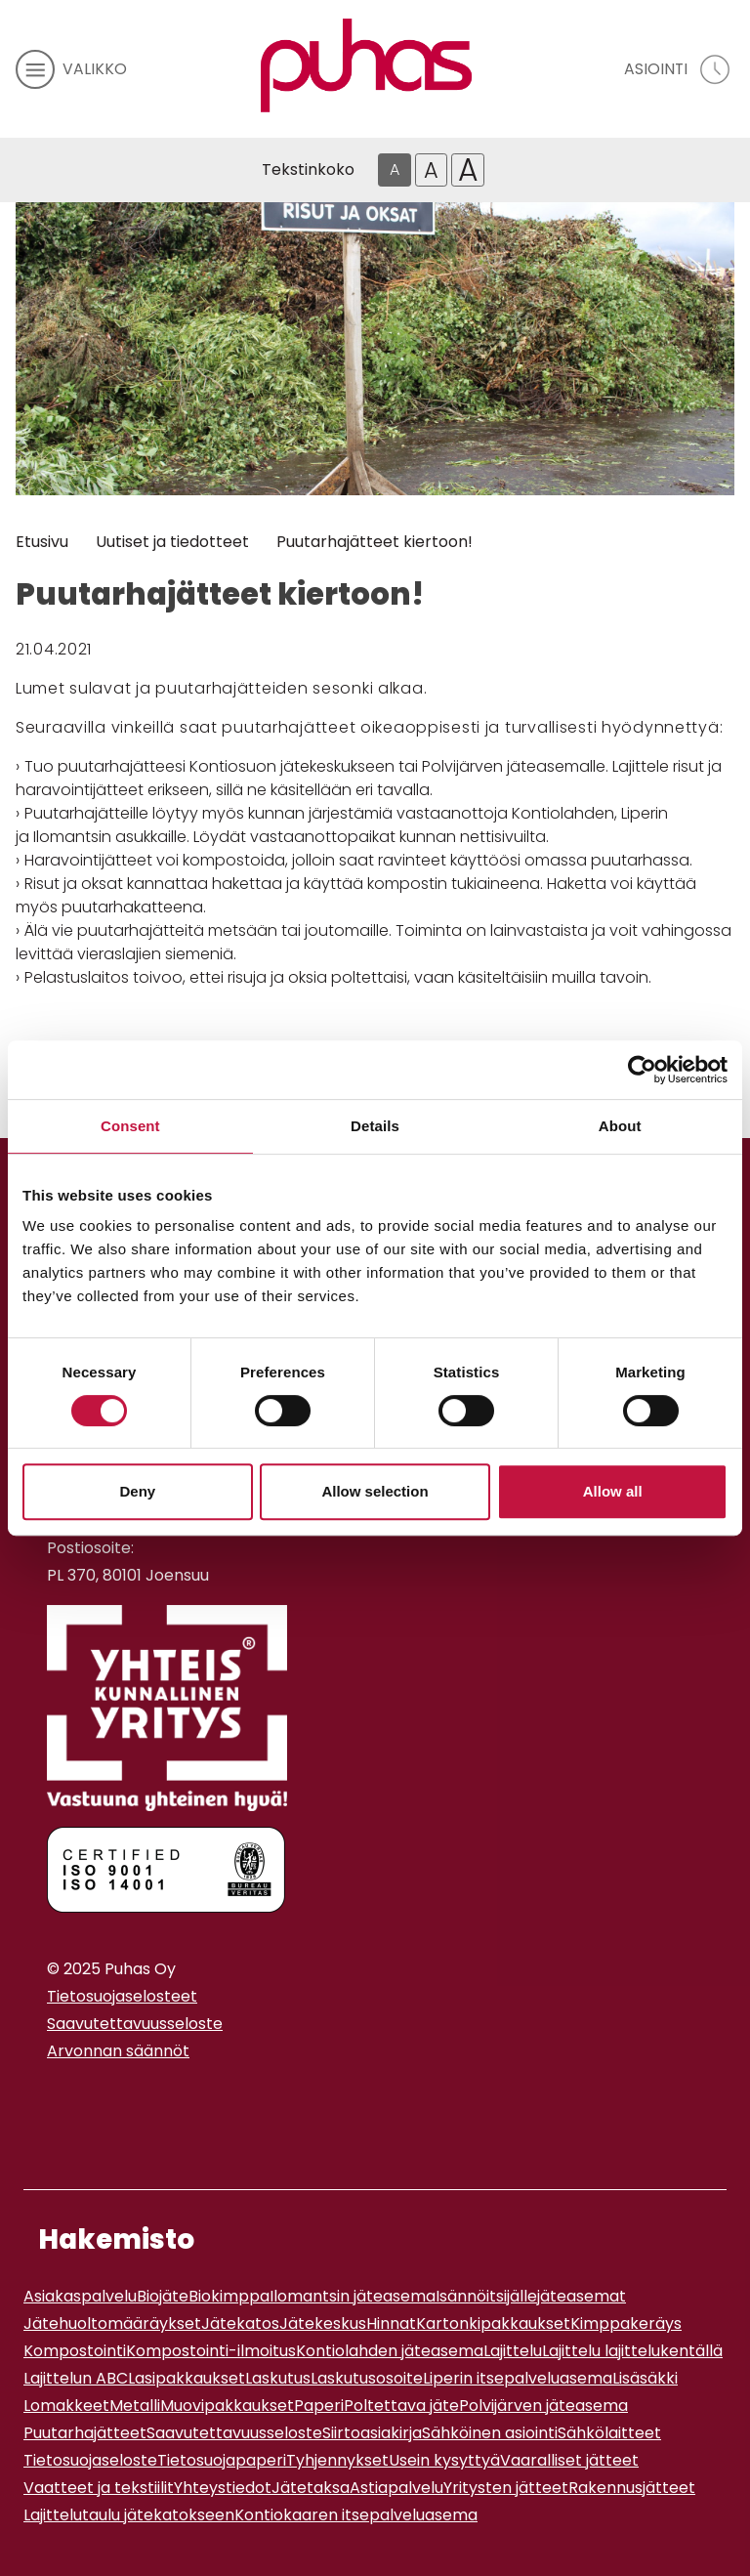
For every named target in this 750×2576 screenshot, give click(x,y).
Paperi (319, 2405)
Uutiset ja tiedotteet (172, 541)
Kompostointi (74, 2351)
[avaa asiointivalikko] (679, 69)
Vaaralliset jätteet (569, 2460)
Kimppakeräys (626, 2323)
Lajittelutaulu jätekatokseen (128, 2515)
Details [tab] (375, 1126)
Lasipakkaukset (186, 2378)
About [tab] (620, 1126)
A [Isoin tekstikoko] (468, 170)
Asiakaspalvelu (80, 2296)
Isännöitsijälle (486, 2296)
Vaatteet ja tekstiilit (98, 2487)
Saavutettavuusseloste (135, 2023)
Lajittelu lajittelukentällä (632, 2351)
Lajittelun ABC (75, 2378)
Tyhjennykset (337, 2460)
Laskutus (278, 2378)
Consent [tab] (130, 1126)
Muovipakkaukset (227, 2405)
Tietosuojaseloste (90, 2460)
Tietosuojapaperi (221, 2460)
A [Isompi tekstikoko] (431, 170)
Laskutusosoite (367, 2378)
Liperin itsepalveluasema (517, 2378)
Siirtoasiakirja (372, 2433)
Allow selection (374, 1491)
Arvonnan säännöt (118, 2051)
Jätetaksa (310, 2487)
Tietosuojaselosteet (122, 1996)
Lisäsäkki (645, 2378)
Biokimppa (229, 2296)
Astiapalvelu (396, 2487)
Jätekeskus (322, 2323)
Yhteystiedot (222, 2487)
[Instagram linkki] (54, 2099)
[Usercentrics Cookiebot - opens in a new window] (642, 1069)
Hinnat (391, 2323)
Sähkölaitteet (609, 2433)
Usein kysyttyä (444, 2460)
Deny (137, 1491)
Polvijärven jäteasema (543, 2405)
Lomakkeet (66, 2405)
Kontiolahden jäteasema (389, 2351)
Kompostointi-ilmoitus (211, 2351)
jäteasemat (581, 2296)
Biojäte (162, 2296)
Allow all (613, 1491)
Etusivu (42, 541)
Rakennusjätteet (631, 2487)
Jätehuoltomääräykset (112, 2323)
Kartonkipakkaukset (493, 2323)
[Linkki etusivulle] (366, 65)
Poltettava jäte (401, 2405)
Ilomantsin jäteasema (353, 2296)
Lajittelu (512, 2351)
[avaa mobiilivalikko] (71, 69)
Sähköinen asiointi (490, 2433)
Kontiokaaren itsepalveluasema (356, 2515)
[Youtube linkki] (70, 2099)
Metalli (134, 2405)
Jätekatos (240, 2323)
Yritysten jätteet (505, 2487)
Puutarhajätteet (84, 2433)
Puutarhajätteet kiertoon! (374, 541)
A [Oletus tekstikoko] (394, 169)
